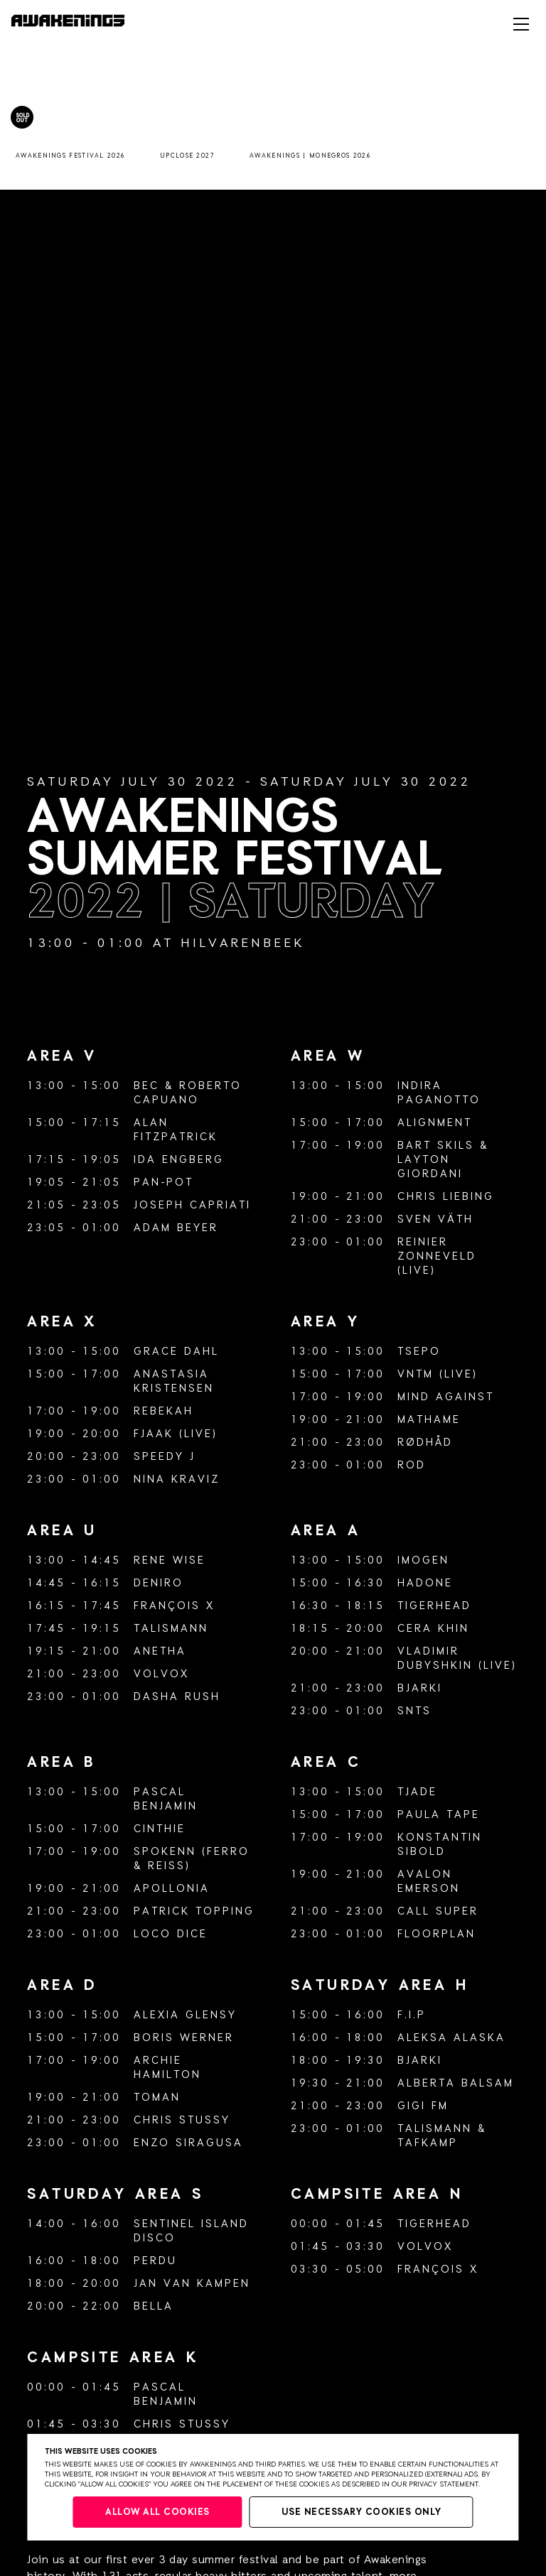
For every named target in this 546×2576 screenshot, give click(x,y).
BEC (146, 1086)
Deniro (158, 1583)
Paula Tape (438, 1814)
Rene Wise (169, 1560)
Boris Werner (184, 2038)
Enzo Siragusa (188, 2143)
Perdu (155, 2261)
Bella (153, 2306)
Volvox (161, 1674)
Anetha (160, 1651)
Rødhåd (425, 1442)
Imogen (423, 1560)
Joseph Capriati (192, 1205)
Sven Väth (435, 1219)
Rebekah (163, 1411)
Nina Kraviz (177, 1479)
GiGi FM (423, 2106)
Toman (157, 2097)
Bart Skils (435, 1145)
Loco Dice (171, 1934)
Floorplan (436, 1934)
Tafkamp (427, 2143)
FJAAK (153, 1434)
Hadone (425, 1583)
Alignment (434, 1122)
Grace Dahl (176, 1351)
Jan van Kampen (192, 2283)
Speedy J (165, 1456)
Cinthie (160, 1829)
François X (174, 1606)
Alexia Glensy (185, 2015)
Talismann (171, 1628)
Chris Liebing (445, 1196)
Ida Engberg (179, 1159)
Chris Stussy (182, 2120)
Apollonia (172, 1888)
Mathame (429, 1419)
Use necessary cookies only (361, 2512)
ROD (411, 1465)
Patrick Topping (194, 1911)
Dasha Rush (177, 1697)
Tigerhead (434, 1606)
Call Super (437, 1911)
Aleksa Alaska (451, 2038)
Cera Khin (433, 1628)
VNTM (415, 1374)
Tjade (417, 1792)
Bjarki (419, 1688)
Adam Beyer (176, 1228)
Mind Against (445, 1397)
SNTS (414, 1711)
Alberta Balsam (455, 2083)
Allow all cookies (157, 2512)
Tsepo (419, 1351)
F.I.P (411, 2015)
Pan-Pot (163, 1182)
